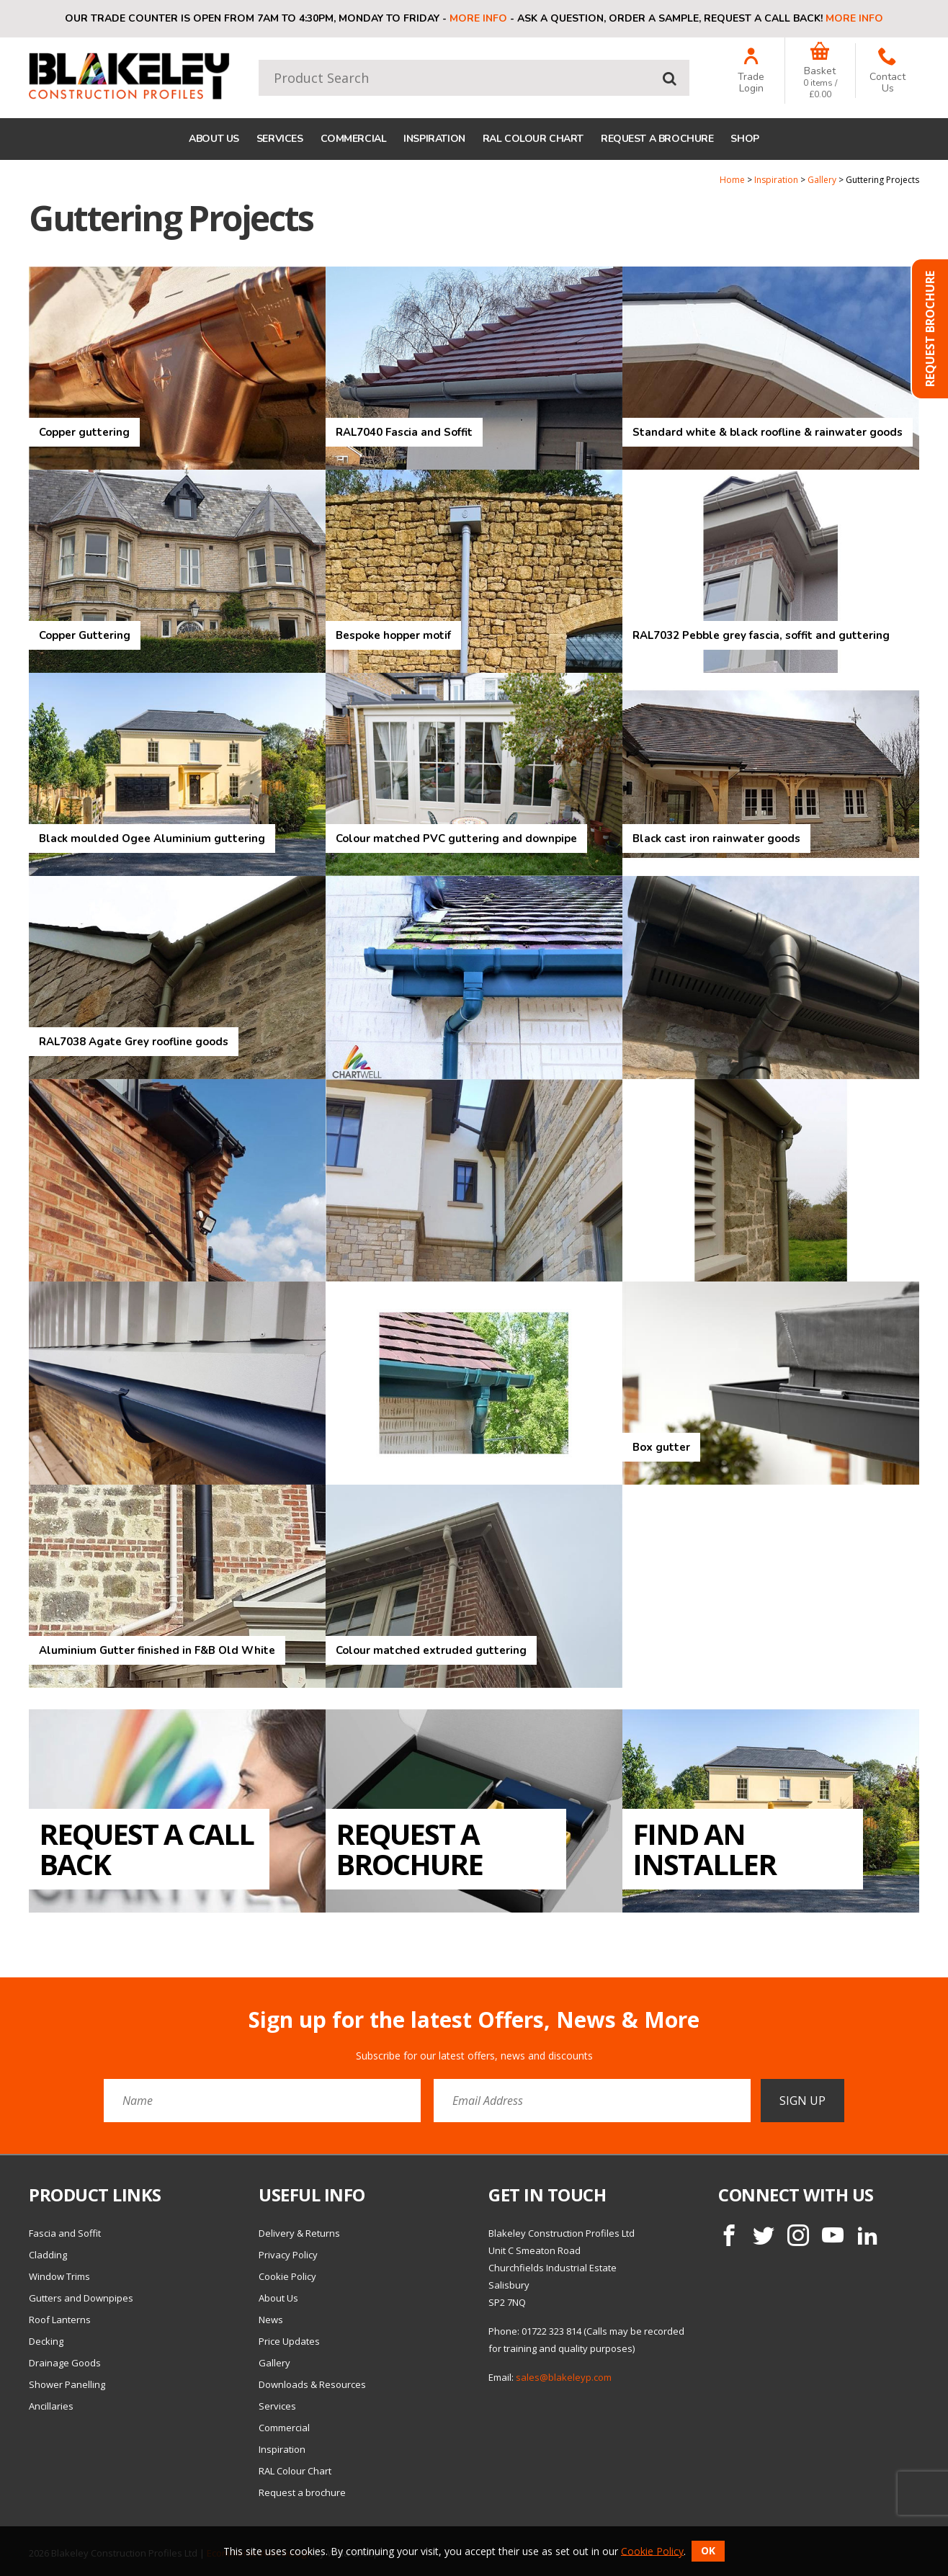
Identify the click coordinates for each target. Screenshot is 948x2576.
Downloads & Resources (312, 2384)
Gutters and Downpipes (81, 2297)
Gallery (822, 180)
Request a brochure (657, 139)
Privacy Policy (288, 2254)
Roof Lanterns (60, 2319)
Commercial (354, 139)
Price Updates (289, 2341)
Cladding (48, 2254)
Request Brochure (930, 329)
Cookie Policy (287, 2276)
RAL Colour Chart (533, 139)
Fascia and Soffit (65, 2233)
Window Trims (59, 2276)
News (271, 2319)
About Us (214, 139)
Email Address (0, 1996)
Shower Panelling (67, 2384)
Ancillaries (51, 2406)
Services (279, 139)
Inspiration (434, 139)
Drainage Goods (65, 2362)
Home (732, 180)
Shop (744, 139)
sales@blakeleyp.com (564, 2377)
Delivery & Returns (299, 2233)
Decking (46, 2341)
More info (478, 18)
